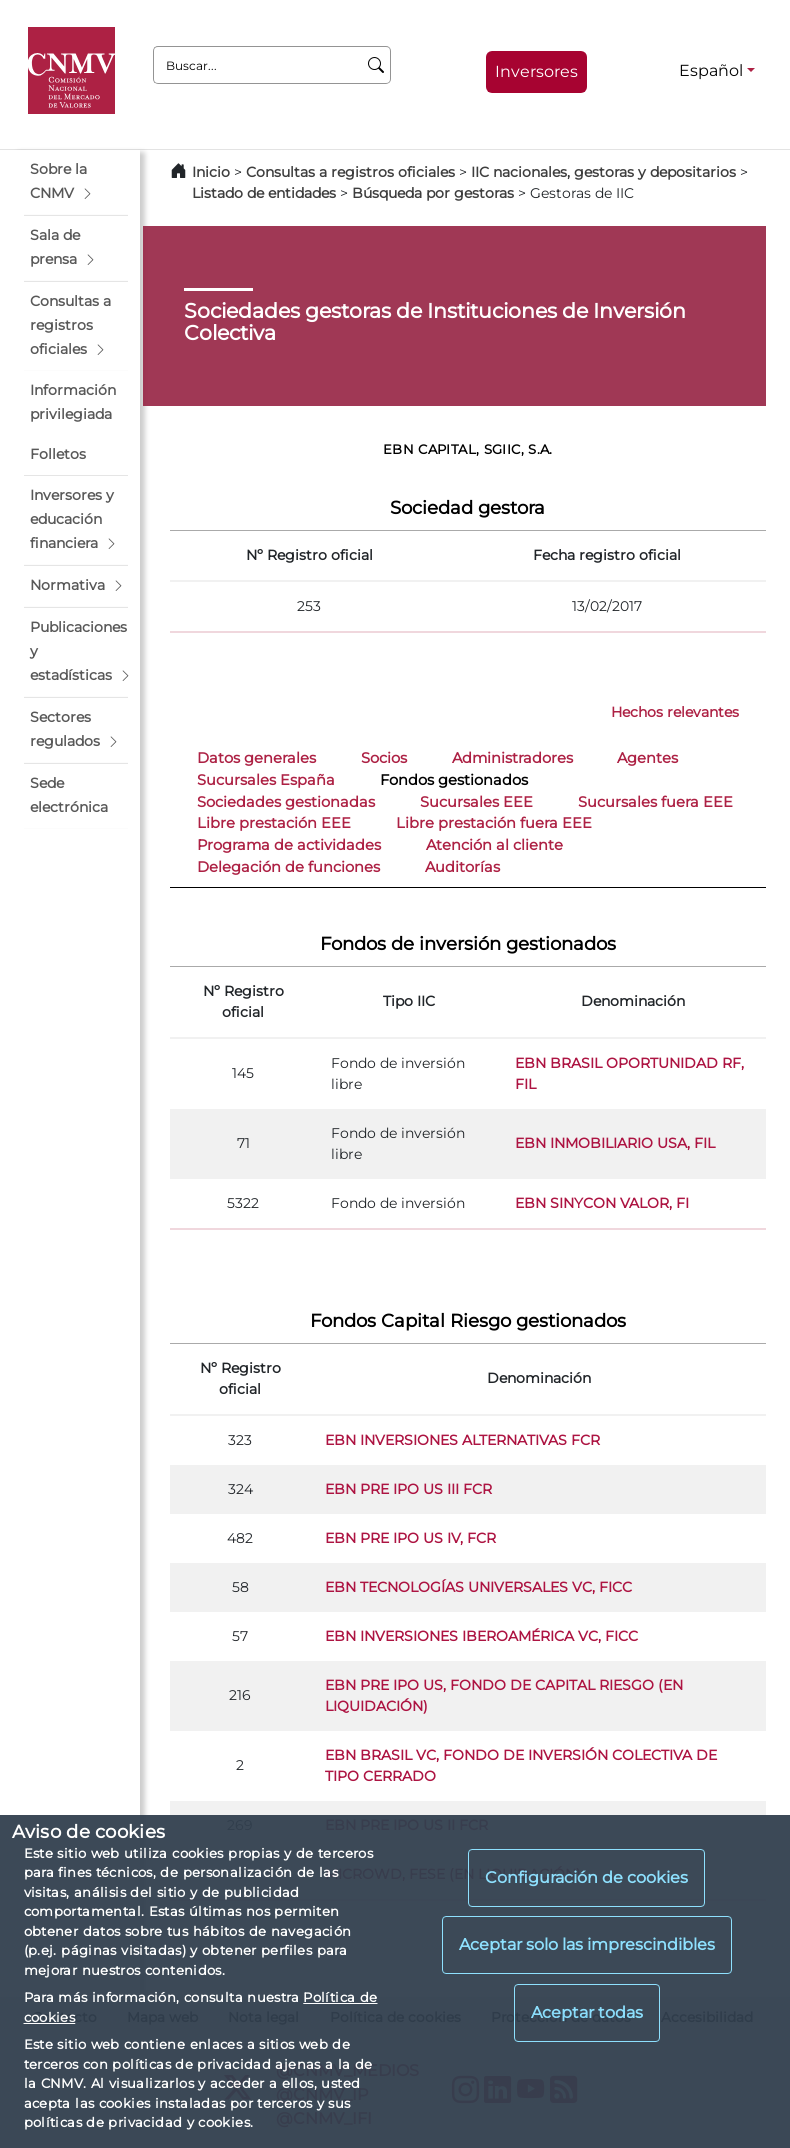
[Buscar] (376, 65)
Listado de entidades (264, 193)
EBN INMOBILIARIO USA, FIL (615, 1143)
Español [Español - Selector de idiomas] (711, 70)
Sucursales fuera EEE (655, 802)
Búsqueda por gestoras (433, 193)
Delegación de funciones (288, 867)
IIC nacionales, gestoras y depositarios (603, 172)
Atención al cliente (494, 845)
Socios (384, 758)
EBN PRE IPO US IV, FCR (410, 1538)
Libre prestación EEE (274, 823)
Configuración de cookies (586, 1877)
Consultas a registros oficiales (350, 172)
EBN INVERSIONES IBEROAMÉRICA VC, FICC (481, 1636)
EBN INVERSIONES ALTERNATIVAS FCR (462, 1440)
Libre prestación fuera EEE (494, 823)
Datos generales (256, 758)
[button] (76, 182)
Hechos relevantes (675, 712)
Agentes (647, 758)
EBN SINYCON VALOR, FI (602, 1203)
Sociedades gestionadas (286, 802)
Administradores (512, 758)
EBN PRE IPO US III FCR (408, 1489)
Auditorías (462, 867)
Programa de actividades (289, 845)
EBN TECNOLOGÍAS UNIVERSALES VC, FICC (478, 1587)
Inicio (211, 172)
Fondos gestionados (454, 780)
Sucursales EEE (476, 802)
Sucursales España (266, 780)
